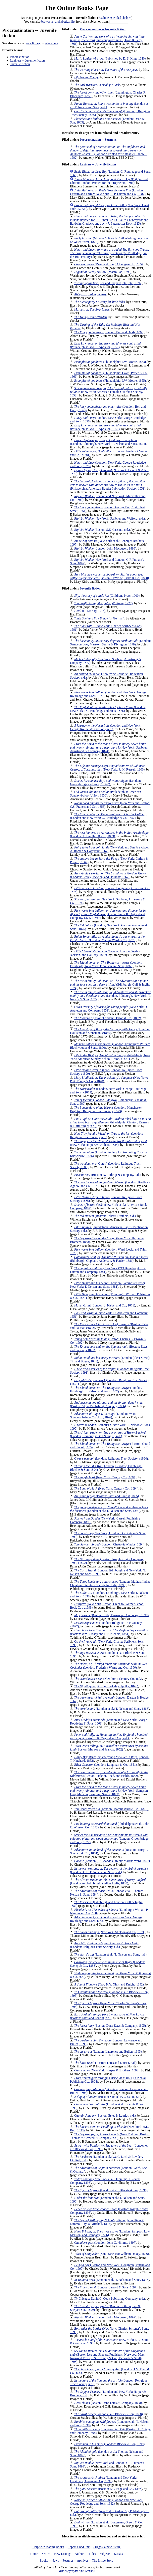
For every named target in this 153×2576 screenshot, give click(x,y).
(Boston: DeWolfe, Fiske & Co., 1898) (109, 576)
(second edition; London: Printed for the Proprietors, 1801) (109, 180)
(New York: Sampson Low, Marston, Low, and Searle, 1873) (109, 1790)
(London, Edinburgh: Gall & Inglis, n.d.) (108, 1434)
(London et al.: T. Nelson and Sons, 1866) (111, 1708)
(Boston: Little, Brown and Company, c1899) (111, 1615)
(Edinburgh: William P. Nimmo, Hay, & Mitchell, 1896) (107, 2222)
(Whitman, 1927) (103, 603)
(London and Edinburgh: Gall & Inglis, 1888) (108, 1881)
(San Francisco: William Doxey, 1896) (111, 2253)
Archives (82, 2560)
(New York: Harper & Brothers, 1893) (106, 2070)
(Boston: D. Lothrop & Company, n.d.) (107, 1174)
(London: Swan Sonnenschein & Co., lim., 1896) (102, 1415)
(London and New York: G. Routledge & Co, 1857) (108, 816)
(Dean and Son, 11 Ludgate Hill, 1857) (109, 264)
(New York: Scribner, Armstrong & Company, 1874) (108, 747)
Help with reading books (48, 2547)
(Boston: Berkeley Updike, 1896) (106, 1686)
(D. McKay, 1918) (89, 610)
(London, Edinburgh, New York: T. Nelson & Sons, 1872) (110, 995)
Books (44, 2560)
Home (34, 2553)
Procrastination (19, 57)
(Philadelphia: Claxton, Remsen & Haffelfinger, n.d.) (110, 1122)
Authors (80, 2553)
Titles (92, 2553)
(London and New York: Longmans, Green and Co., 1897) (103, 2479)
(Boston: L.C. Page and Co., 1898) (108, 2488)
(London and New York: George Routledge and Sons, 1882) (106, 2501)
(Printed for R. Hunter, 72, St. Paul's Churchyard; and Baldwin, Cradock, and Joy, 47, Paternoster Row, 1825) (109, 220)
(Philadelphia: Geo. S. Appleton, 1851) (105, 345)
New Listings (62, 2553)
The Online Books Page (76, 7)
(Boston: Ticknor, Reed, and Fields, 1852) (109, 1773)
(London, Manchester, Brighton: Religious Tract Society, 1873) (106, 1109)
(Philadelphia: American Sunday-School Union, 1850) (105, 793)
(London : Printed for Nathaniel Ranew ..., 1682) (109, 152)
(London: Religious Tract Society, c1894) (111, 1458)
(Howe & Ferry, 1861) (107, 40)
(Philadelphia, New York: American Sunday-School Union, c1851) (110, 1057)
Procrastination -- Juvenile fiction (102, 29)
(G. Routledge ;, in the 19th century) (109, 253)
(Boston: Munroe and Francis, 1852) (109, 1747)
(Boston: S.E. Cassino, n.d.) (102, 529)
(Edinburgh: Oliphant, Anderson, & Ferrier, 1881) (109, 1258)
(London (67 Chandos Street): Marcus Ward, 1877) (112, 1861)
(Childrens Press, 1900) (106, 595)
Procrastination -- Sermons (98, 139)
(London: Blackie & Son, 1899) (109, 2444)
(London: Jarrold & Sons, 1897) (105, 2287)
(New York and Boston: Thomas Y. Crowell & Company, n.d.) (110, 2136)
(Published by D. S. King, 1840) (110, 58)
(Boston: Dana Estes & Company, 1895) (110, 2025)
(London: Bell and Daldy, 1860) (109, 332)
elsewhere (51, 43)
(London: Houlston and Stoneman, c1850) (109, 1031)
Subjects (105, 2553)
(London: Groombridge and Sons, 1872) (109, 1838)
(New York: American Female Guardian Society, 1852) (108, 391)
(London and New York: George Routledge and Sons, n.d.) (105, 727)
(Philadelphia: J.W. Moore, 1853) (110, 361)
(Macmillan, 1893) (102, 272)
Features (68, 2560)
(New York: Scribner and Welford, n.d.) (109, 518)
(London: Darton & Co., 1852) (107, 1018)
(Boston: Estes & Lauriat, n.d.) (105, 2115)
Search (46, 2553)
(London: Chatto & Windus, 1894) (109, 1544)
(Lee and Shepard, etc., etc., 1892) (108, 283)
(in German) (99, 618)
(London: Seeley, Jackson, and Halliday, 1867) (108, 875)
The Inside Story (102, 2560)
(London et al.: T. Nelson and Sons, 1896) (111, 2279)
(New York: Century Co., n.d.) (108, 1678)
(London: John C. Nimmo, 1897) (105, 2242)
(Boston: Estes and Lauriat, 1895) (106, 1496)
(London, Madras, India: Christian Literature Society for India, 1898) (110, 1583)
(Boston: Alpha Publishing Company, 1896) (106, 1404)
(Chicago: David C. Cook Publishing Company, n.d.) (109, 2298)
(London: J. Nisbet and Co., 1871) (104, 1305)
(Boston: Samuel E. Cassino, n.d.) (107, 2096)
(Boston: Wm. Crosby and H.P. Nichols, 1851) (109, 1632)
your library (33, 43)
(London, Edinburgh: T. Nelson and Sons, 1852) (106, 1389)
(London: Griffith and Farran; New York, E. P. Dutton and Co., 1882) (107, 192)
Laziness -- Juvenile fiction (27, 60)
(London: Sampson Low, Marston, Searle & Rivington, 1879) (110, 642)
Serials (118, 2553)
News (55, 2560)
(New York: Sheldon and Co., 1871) (109, 1932)
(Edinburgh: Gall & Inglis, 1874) (110, 984)
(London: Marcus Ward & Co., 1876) (107, 938)
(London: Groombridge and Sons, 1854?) (105, 782)
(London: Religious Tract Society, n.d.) (106, 1135)
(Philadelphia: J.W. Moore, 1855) (110, 380)
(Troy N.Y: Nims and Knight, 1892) (109, 1984)
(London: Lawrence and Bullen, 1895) (108, 2051)
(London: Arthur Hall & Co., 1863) (109, 834)
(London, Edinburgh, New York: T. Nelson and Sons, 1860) (106, 964)
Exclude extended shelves (114, 17)
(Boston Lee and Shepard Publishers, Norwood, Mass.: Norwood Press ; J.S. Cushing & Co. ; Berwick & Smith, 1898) (108, 2356)
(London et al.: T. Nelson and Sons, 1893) (109, 1509)
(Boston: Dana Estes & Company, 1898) (108, 2403)
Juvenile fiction (20, 64)
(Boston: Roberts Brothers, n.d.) (105, 1216)
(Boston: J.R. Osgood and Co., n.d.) (108, 1736)
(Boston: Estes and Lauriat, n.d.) (107, 2016)
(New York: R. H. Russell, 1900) (107, 767)
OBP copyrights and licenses (76, 2571)
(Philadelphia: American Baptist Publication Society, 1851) (107, 485)
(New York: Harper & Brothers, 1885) (108, 1142)
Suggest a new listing (107, 2547)
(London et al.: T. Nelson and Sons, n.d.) (109, 1870)
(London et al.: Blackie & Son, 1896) (110, 2190)
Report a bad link (79, 2547)
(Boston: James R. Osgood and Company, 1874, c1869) (108, 914)
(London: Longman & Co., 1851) (105, 1764)
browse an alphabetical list (58, 21)
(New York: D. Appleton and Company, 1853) (109, 1008)
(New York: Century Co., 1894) (105, 1477)
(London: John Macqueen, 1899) (105, 548)
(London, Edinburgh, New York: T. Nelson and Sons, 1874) (108, 441)
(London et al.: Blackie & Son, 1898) (108, 2414)
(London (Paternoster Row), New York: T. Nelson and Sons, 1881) (107, 1284)
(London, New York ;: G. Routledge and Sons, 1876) (108, 708)
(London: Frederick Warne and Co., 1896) (108, 1665)
